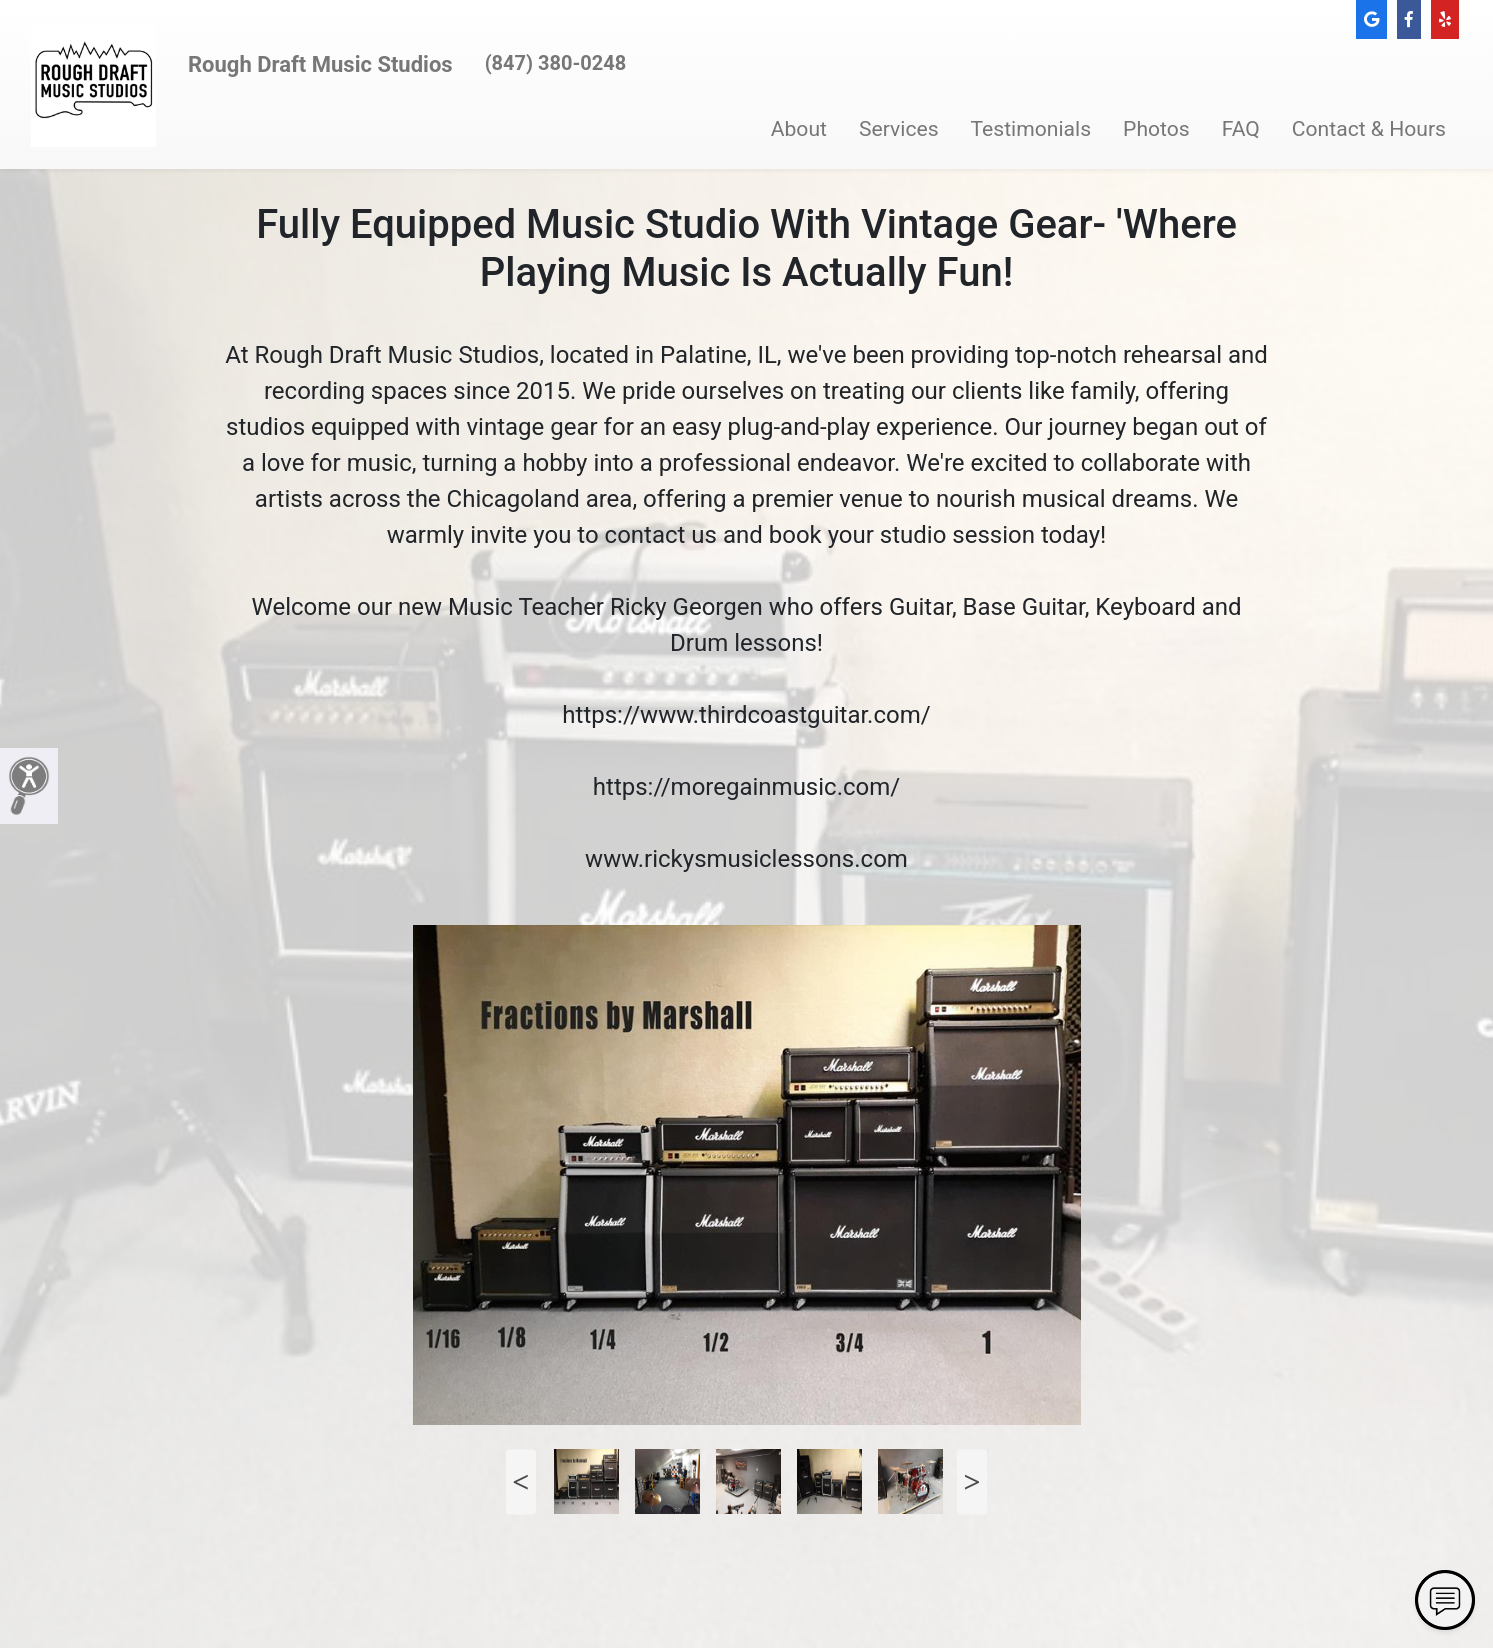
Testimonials (1031, 128)
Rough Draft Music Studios (320, 64)
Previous (521, 1481)
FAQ (1241, 128)
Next (972, 1481)
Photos (1156, 128)
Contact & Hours (1369, 128)
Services (899, 128)
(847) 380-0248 (556, 63)
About (799, 128)
